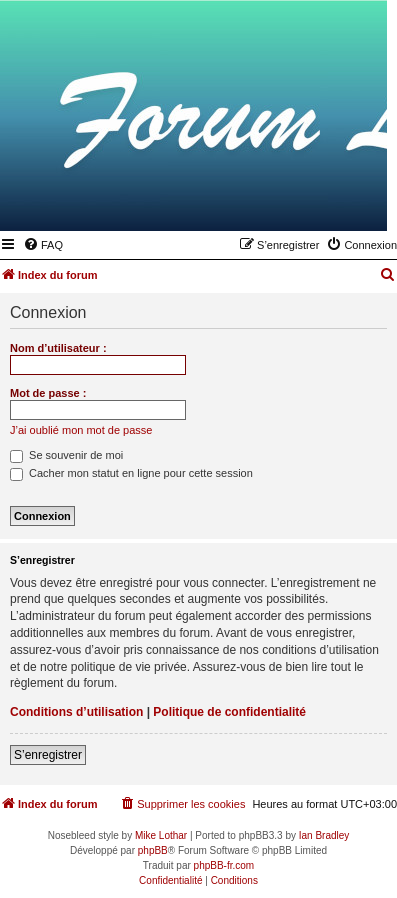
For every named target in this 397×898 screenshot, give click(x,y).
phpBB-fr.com (224, 865)
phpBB (153, 850)
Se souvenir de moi (66, 455)
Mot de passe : (48, 393)
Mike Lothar (161, 835)
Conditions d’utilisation (76, 712)
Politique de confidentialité (229, 712)
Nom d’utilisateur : (58, 348)
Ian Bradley (324, 835)
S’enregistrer (48, 755)
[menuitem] (43, 245)
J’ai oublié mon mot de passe (81, 430)
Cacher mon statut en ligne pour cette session (131, 473)
